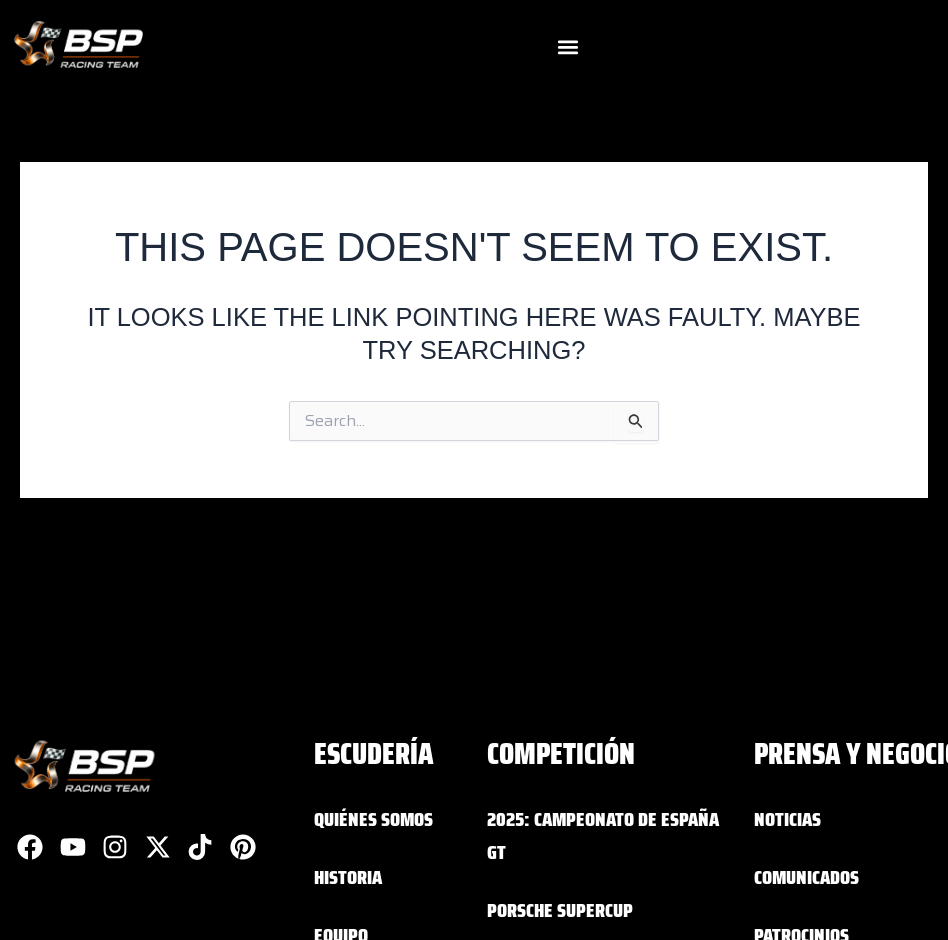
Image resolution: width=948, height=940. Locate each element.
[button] (567, 47)
